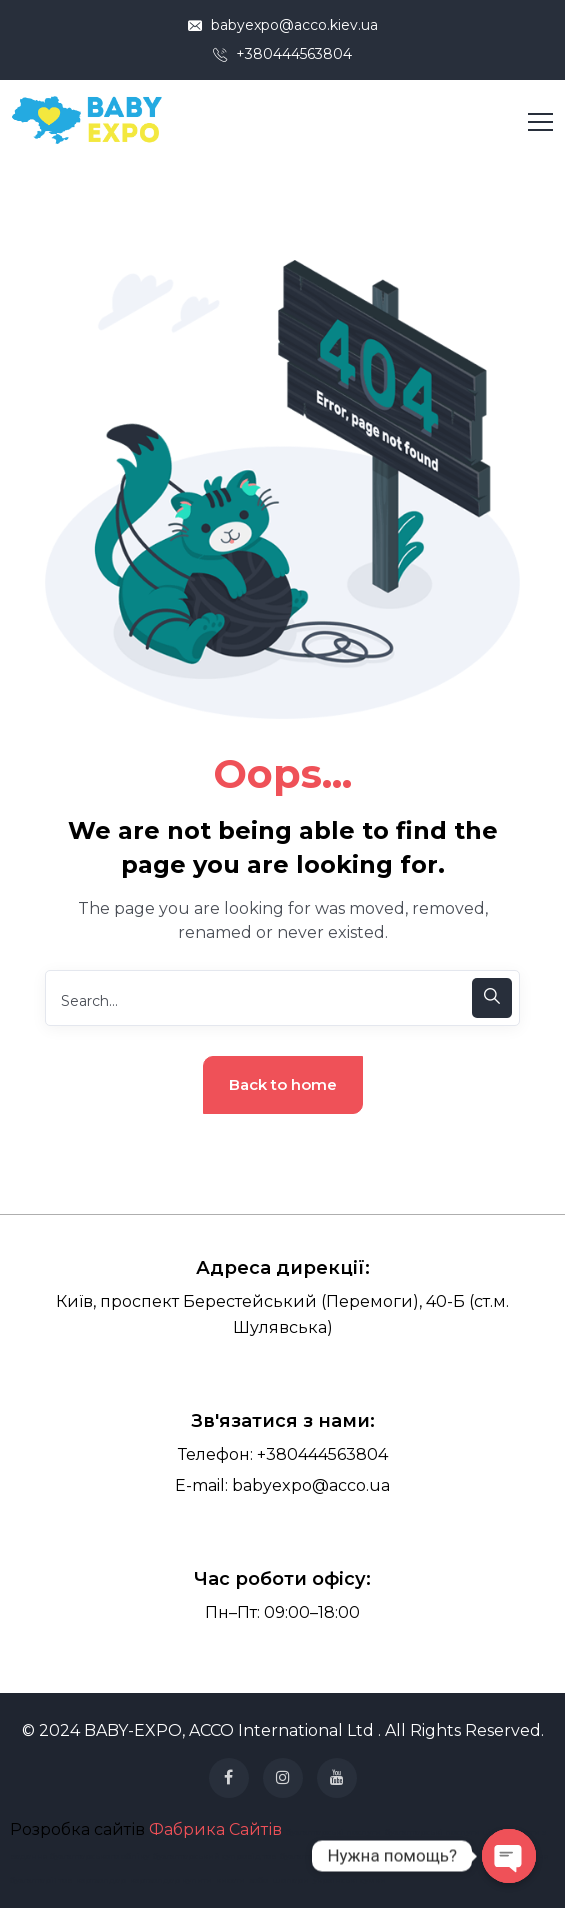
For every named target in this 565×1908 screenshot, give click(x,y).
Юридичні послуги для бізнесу (438, 1856)
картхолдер (101, 1880)
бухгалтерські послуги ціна (443, 1832)
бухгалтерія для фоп (323, 1856)
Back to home (283, 1084)
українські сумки (349, 1880)
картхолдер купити (171, 1880)
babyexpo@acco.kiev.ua (283, 25)
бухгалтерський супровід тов (214, 1856)
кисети (230, 1880)
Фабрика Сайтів (215, 1829)
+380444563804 (282, 54)
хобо (258, 1880)
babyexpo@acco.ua (311, 1485)
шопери (290, 1880)
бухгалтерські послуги (333, 1832)
